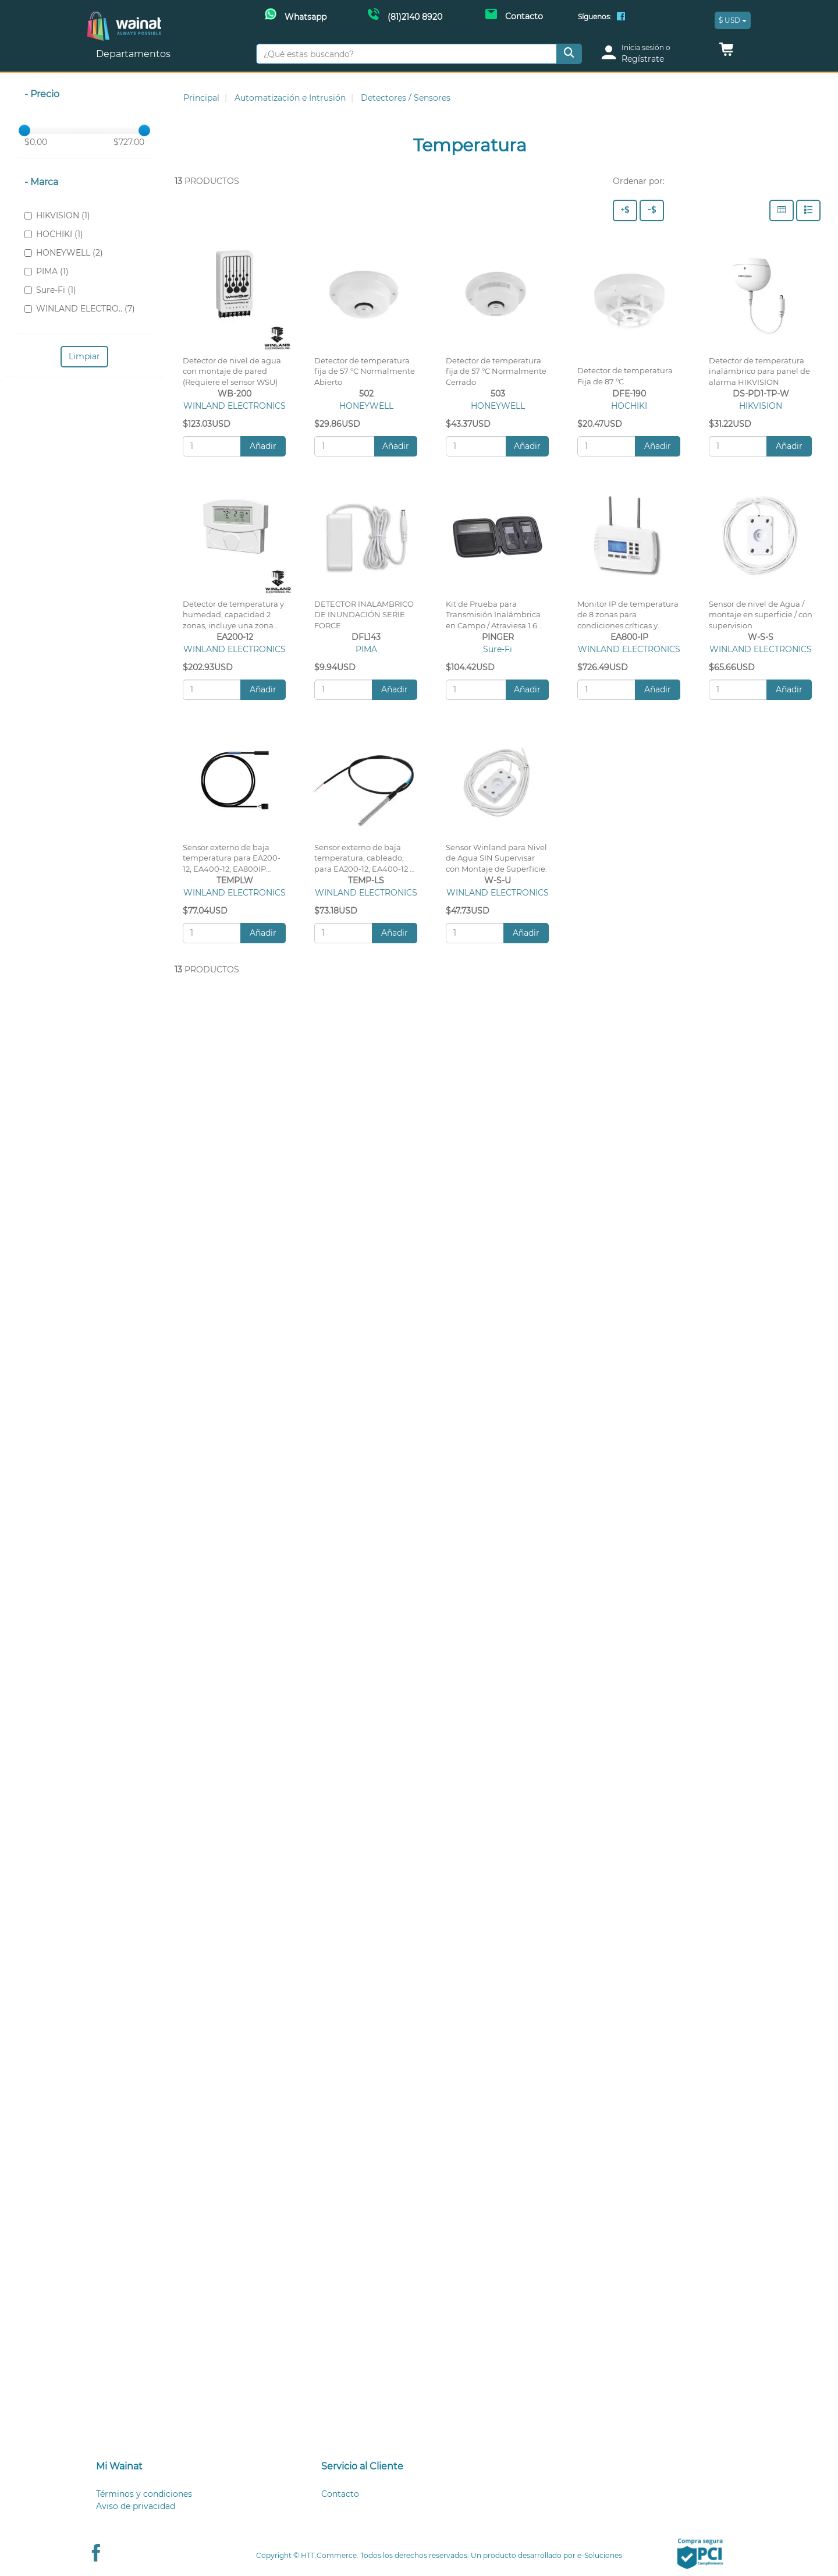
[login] (653, 54)
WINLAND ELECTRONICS (234, 406)
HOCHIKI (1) (53, 234)
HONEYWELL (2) (63, 252)
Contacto (340, 2494)
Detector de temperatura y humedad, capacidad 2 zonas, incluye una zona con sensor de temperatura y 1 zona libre (234, 626)
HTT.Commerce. (329, 2555)
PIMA (366, 649)
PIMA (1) (46, 271)
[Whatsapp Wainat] (296, 15)
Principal (201, 98)
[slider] (24, 130)
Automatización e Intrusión (290, 98)
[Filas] (808, 210)
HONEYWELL (366, 406)
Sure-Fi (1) (50, 290)
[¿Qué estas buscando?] (406, 54)
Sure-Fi (497, 649)
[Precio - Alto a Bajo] (625, 210)
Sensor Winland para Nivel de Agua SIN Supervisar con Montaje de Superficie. (496, 858)
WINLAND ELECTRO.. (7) (79, 308)
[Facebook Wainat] (621, 17)
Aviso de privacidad (135, 2506)
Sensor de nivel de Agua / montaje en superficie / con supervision (760, 615)
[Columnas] (781, 210)
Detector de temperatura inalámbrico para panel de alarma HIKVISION (759, 371)
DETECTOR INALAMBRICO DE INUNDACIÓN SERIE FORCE (364, 615)
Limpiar (84, 356)
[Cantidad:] (212, 446)
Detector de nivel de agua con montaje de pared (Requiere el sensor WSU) (232, 371)
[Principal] (124, 18)
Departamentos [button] (134, 53)
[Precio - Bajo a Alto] (652, 210)
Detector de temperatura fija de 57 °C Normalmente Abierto (364, 371)
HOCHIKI (629, 406)
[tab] (194, 2467)
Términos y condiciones (144, 2494)
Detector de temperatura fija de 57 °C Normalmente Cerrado (496, 371)
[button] (726, 52)
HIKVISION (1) (57, 215)
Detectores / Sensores (405, 98)
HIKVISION (760, 406)
